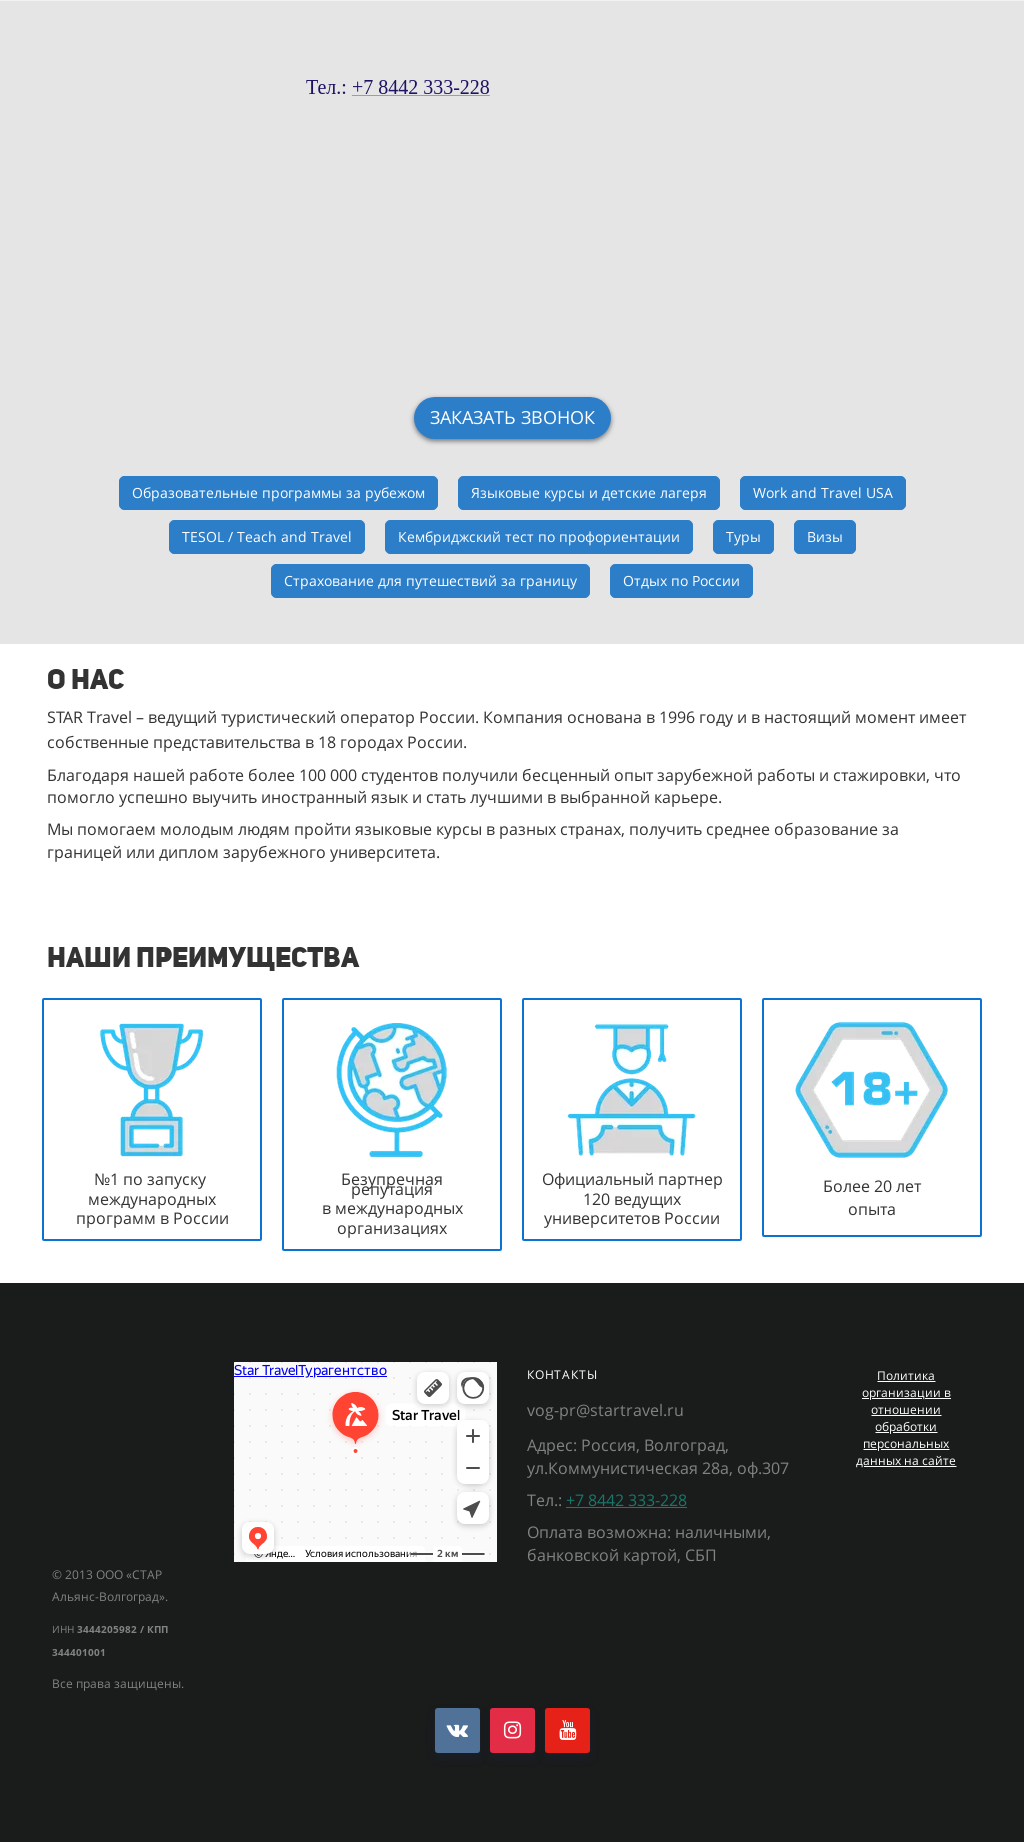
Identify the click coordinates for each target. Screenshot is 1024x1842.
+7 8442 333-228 (626, 1500)
